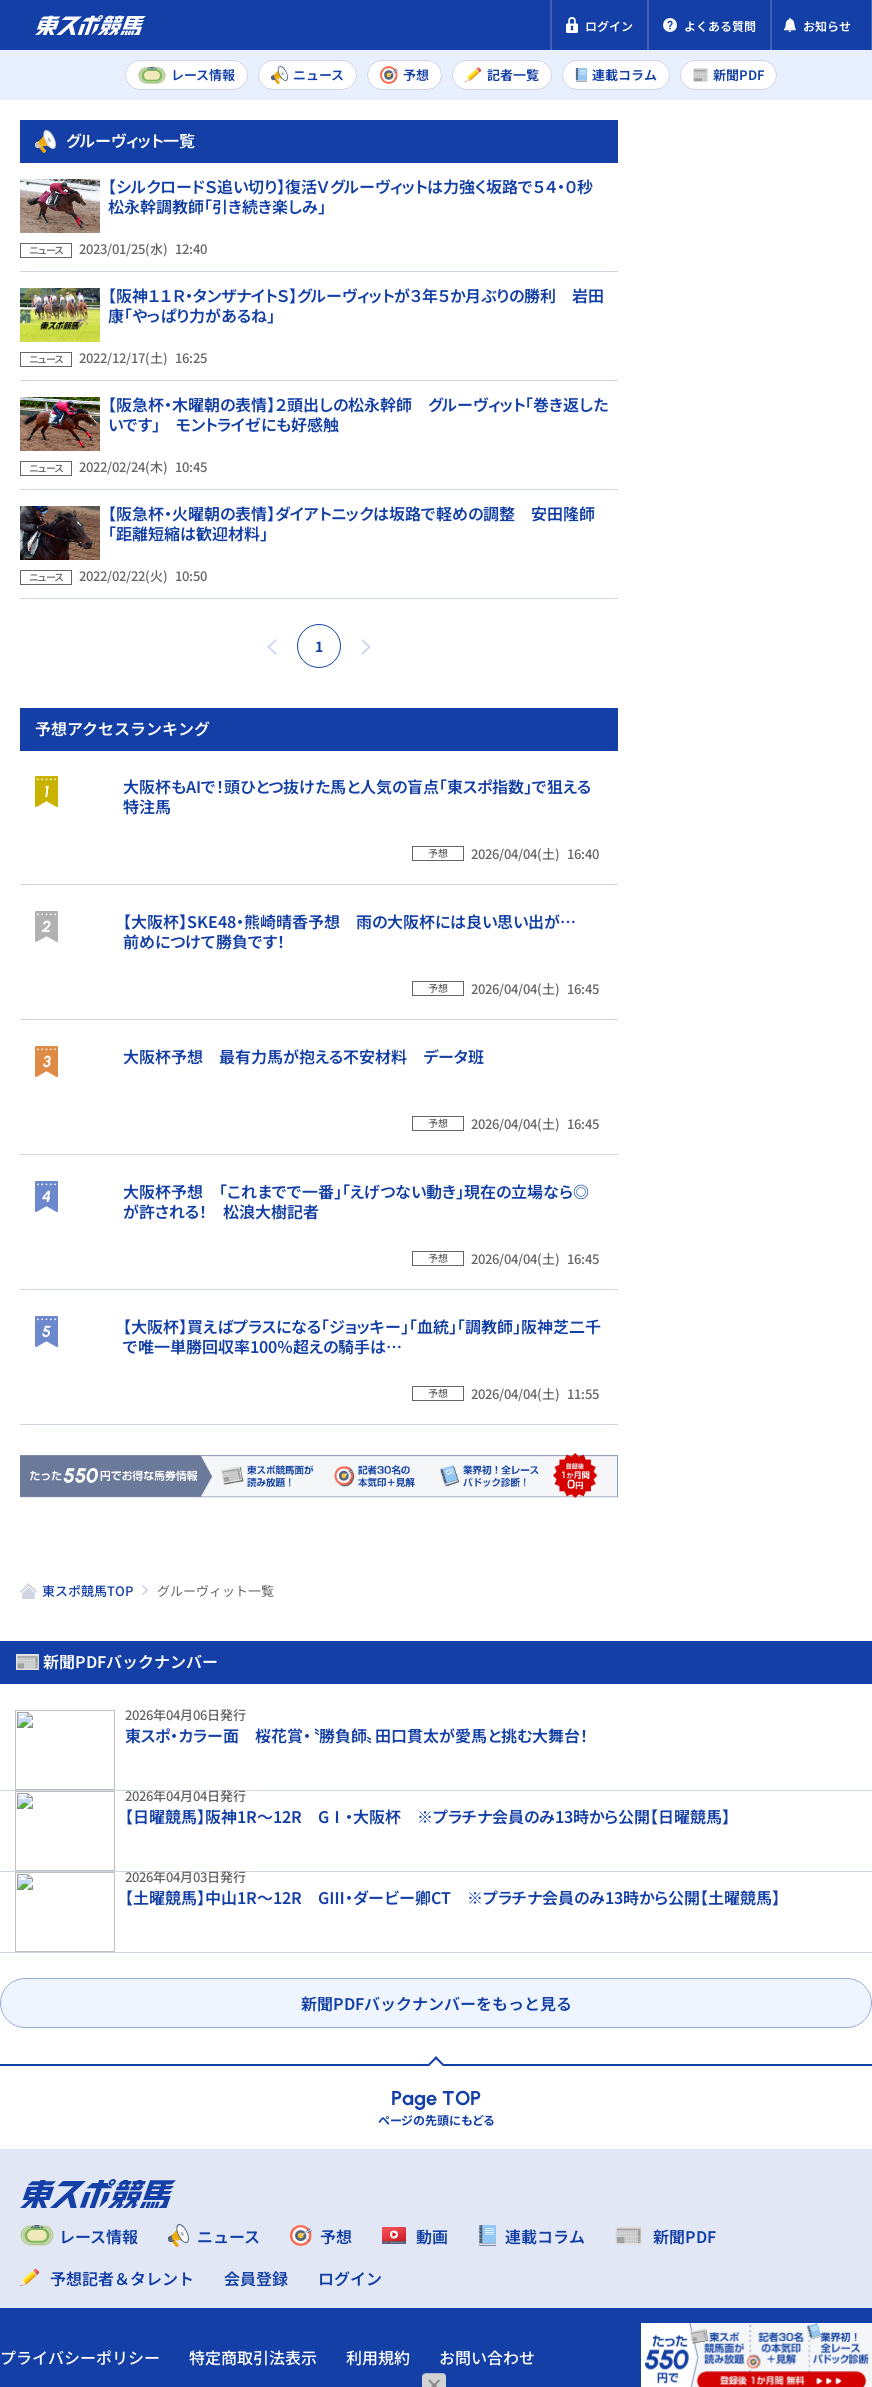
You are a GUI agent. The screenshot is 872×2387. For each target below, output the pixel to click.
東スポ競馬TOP (87, 1902)
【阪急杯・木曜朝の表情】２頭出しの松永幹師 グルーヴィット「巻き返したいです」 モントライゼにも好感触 (358, 464)
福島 (732, 743)
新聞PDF (696, 236)
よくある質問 (193, 2290)
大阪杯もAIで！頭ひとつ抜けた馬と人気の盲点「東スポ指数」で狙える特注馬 (790, 996)
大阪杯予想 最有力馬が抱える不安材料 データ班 (786, 1358)
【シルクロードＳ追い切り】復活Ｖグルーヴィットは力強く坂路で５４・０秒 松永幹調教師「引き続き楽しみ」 (358, 274)
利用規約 (398, 2252)
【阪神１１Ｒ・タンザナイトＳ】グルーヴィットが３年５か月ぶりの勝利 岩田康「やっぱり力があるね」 (356, 369)
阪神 (811, 699)
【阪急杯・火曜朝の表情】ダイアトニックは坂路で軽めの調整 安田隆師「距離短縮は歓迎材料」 (351, 559)
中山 (732, 699)
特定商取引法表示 (273, 2252)
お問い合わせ (68, 2290)
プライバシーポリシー (100, 2252)
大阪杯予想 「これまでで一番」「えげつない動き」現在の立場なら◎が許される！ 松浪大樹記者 (791, 1534)
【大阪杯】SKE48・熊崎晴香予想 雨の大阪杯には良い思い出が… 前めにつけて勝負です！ (793, 1182)
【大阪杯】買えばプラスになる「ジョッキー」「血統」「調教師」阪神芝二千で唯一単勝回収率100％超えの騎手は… (790, 1740)
